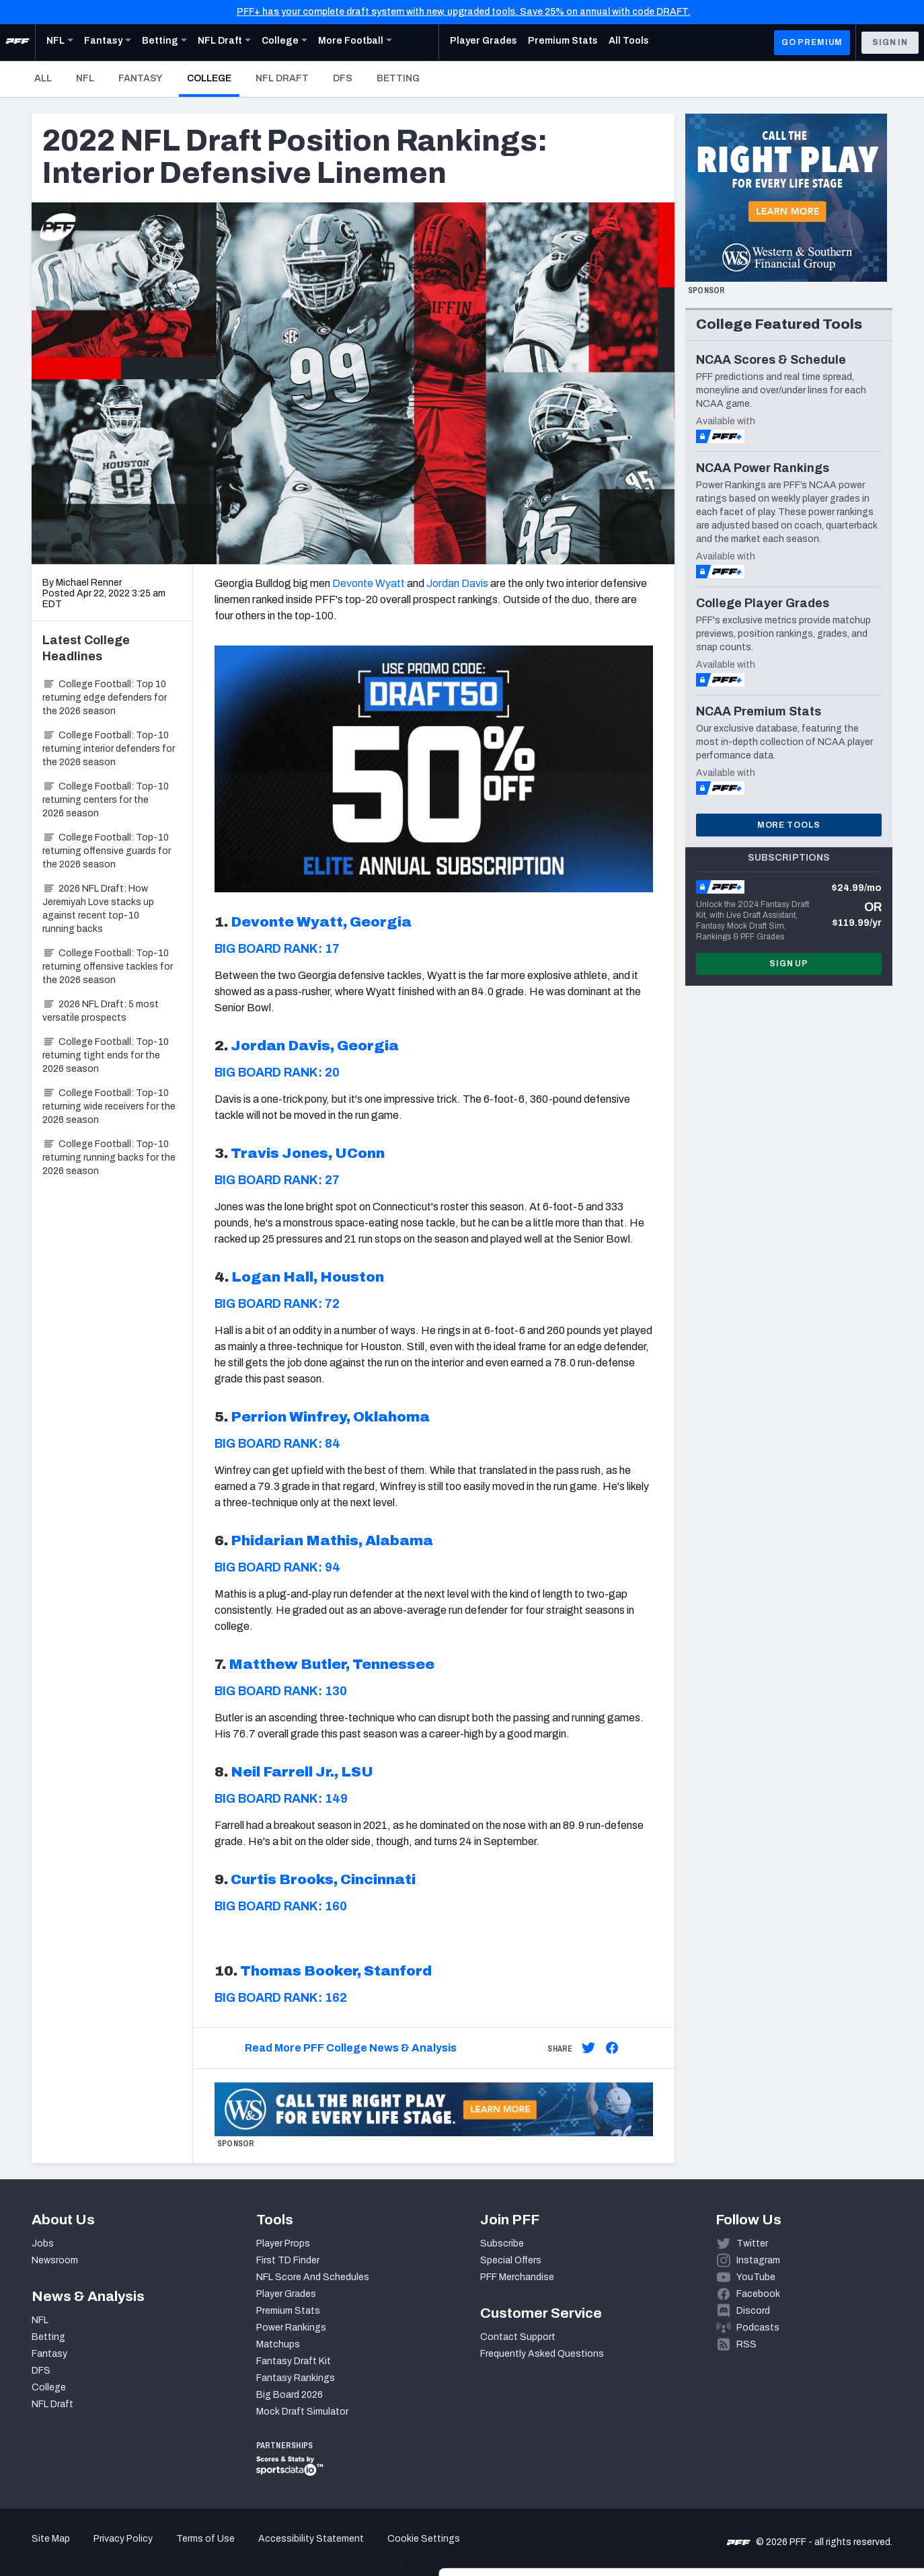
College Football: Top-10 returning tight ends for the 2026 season (105, 1055)
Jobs (43, 2243)
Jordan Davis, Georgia (315, 1045)
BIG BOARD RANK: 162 (281, 1997)
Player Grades (286, 2294)
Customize (812, 2498)
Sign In (890, 42)
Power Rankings (291, 2328)
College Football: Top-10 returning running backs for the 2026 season (109, 1157)
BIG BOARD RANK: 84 (277, 1443)
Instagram (758, 2260)
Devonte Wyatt (368, 583)
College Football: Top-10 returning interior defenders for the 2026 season (108, 748)
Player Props (283, 2243)
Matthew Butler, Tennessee (331, 1664)
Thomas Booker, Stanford (336, 1970)
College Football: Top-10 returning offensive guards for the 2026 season (106, 850)
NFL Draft (282, 78)
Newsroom (55, 2260)
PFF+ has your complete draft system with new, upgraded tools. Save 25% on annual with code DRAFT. (464, 12)
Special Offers (510, 2260)
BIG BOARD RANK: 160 (281, 1906)
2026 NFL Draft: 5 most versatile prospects (100, 1011)
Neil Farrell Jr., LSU (302, 1771)
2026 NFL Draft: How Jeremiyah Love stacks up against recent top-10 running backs (98, 909)
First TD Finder (287, 2260)
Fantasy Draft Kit (293, 2361)
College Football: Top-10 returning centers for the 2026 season (105, 799)
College (213, 78)
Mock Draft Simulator (302, 2412)
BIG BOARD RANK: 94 (277, 1567)
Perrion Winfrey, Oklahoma (330, 1416)
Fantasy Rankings (295, 2378)
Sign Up (788, 963)
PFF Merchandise (517, 2277)
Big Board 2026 (289, 2395)
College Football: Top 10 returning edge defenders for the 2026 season (104, 697)
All (43, 78)
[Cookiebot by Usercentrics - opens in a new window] (87, 2550)
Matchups (278, 2344)
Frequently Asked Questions (542, 2354)
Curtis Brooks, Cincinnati (323, 1879)
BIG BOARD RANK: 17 (277, 948)
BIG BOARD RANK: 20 (277, 1072)
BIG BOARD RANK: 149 (281, 1798)
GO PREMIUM (812, 42)
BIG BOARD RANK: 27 (277, 1180)
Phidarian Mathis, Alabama (332, 1540)
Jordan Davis (457, 583)
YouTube (755, 2277)
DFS (342, 78)
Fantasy (140, 78)
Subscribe (502, 2243)
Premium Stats (288, 2311)
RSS (746, 2344)
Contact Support (517, 2337)
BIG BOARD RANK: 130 (281, 1691)
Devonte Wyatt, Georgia (321, 921)
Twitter (752, 2243)
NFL (85, 78)
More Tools (788, 825)
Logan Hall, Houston (307, 1277)
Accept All (812, 2454)
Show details (207, 2549)
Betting (398, 78)
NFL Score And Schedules (312, 2277)
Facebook (758, 2294)
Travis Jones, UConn (308, 1153)
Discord (753, 2311)
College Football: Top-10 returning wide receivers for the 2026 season (109, 1106)
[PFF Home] (17, 42)
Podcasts (757, 2328)
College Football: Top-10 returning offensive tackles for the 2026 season (107, 966)
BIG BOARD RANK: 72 (277, 1304)
